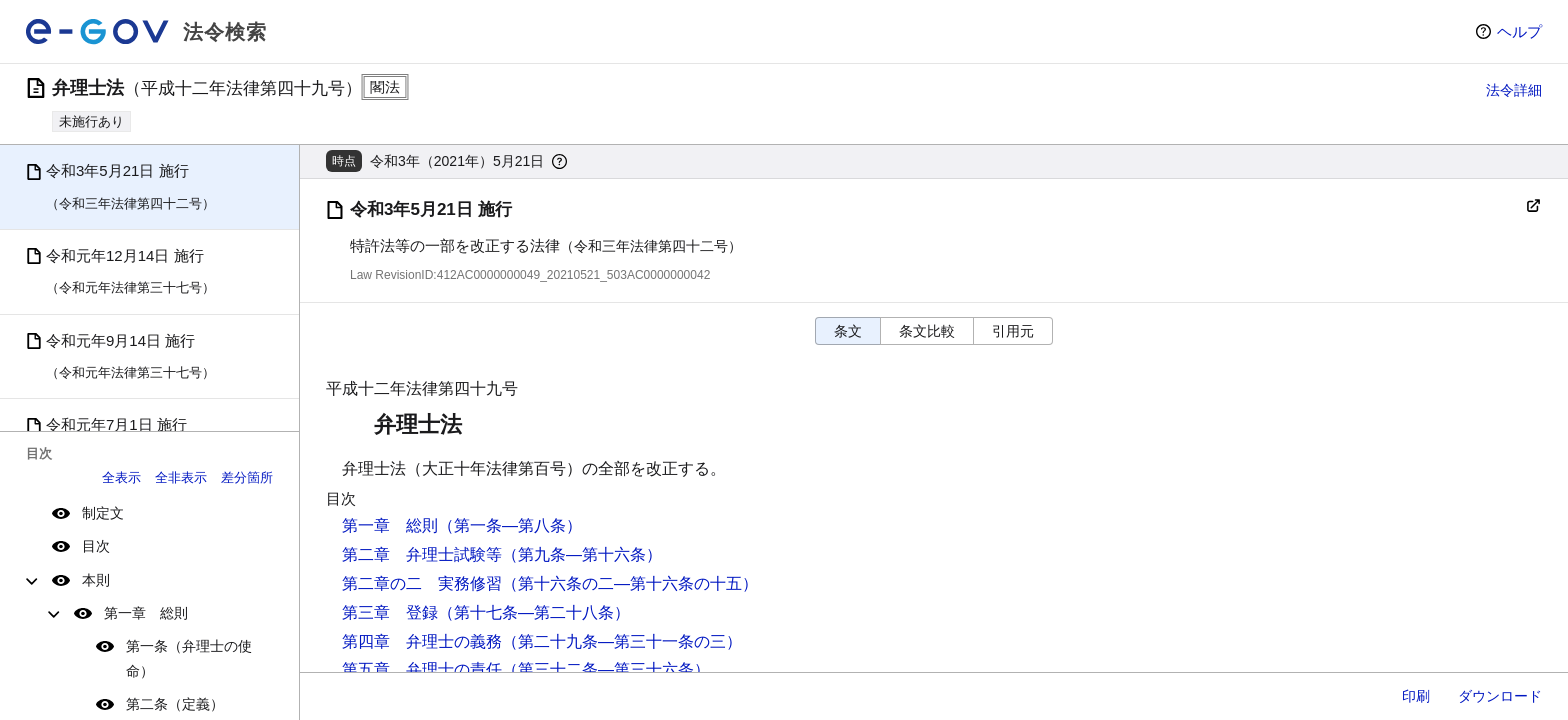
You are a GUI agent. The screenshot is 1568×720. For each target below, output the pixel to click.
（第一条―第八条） (510, 525)
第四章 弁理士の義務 (422, 641)
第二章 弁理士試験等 (422, 554)
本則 (96, 580)
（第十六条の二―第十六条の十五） (630, 583)
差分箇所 (247, 477)
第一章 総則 (146, 613)
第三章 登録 (390, 612)
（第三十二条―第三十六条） (606, 669)
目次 (96, 546)
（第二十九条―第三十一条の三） (622, 641)
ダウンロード (1500, 696)
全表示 (121, 477)
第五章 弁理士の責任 (422, 669)
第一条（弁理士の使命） (189, 658)
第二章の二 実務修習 (422, 583)
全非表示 (181, 477)
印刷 (1416, 696)
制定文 (103, 513)
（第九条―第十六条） (582, 554)
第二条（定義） (175, 704)
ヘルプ (1519, 31)
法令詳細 (1514, 90)
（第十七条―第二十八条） (534, 612)
